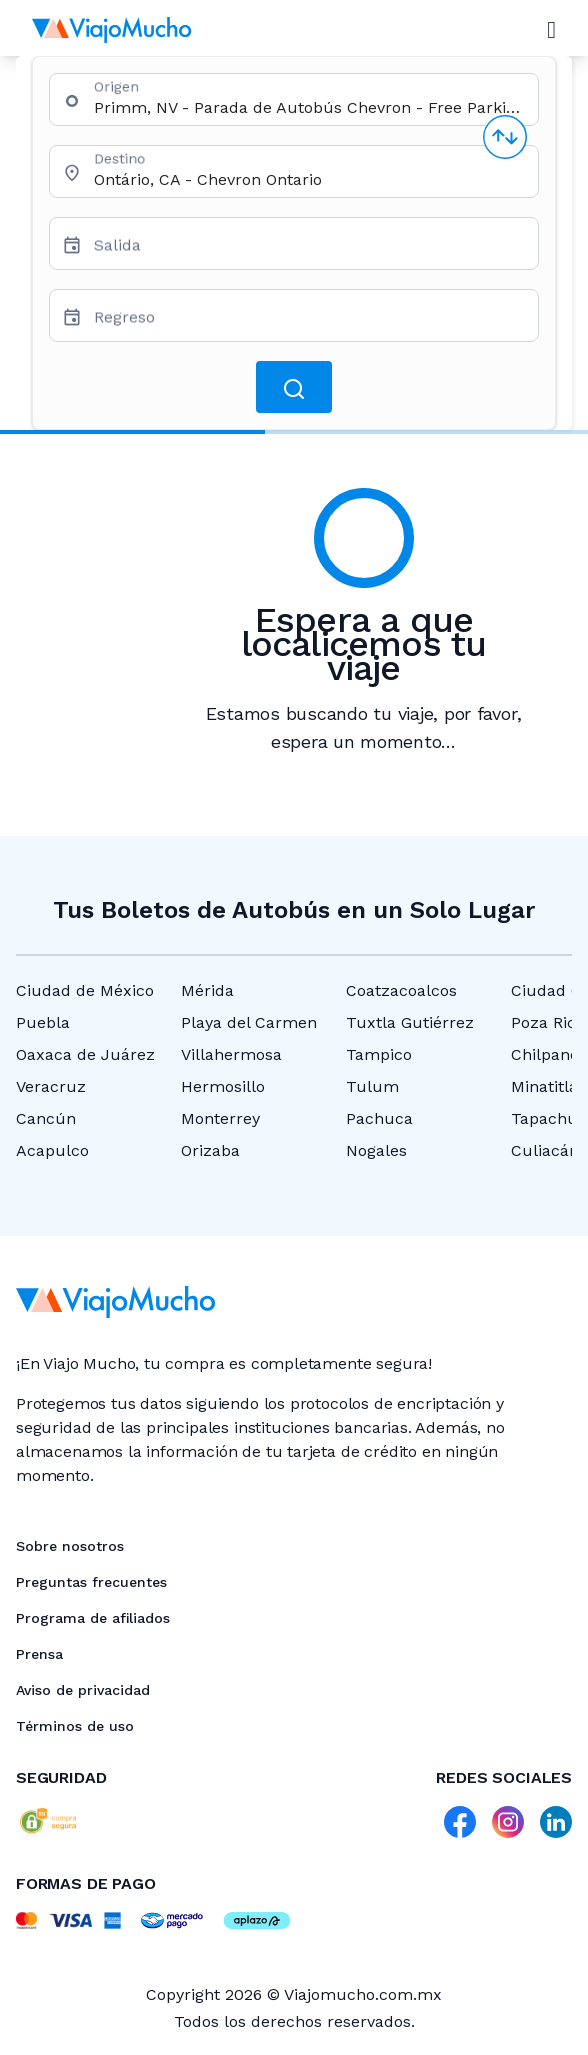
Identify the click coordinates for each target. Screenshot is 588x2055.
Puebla (43, 1022)
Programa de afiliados (93, 1618)
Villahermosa (231, 1054)
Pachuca (379, 1118)
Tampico (379, 1054)
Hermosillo (223, 1086)
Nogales (376, 1150)
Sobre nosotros (70, 1546)
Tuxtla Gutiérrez (410, 1022)
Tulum (372, 1086)
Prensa (39, 1654)
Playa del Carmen (249, 1022)
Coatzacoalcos (401, 990)
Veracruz (51, 1086)
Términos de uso (75, 1726)
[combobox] (308, 107)
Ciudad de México (85, 990)
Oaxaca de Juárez (85, 1054)
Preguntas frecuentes (91, 1582)
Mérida (207, 990)
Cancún (46, 1118)
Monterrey (220, 1118)
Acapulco (52, 1150)
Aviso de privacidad (83, 1690)
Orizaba (210, 1150)
